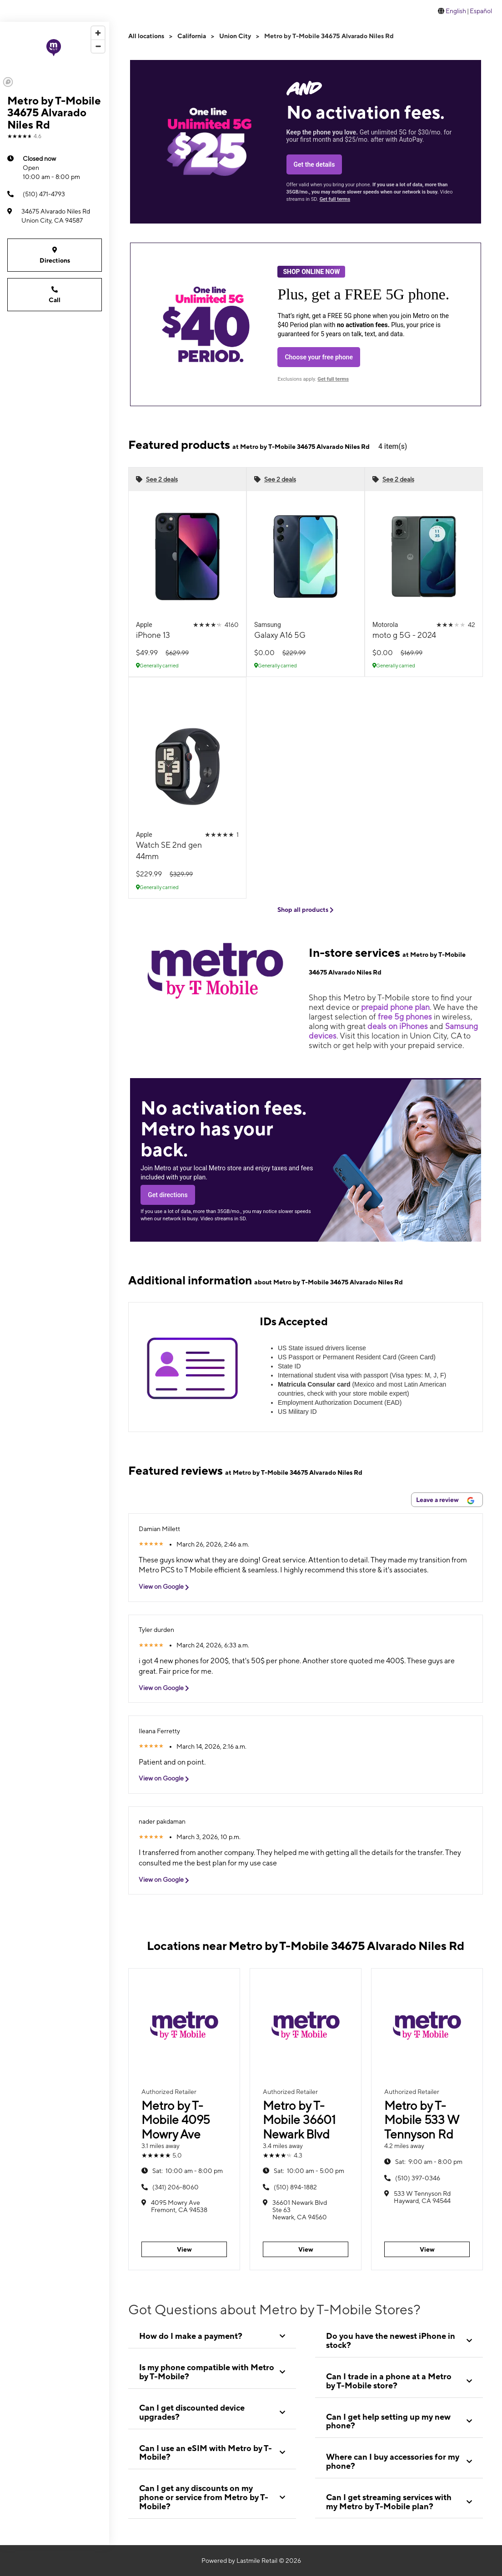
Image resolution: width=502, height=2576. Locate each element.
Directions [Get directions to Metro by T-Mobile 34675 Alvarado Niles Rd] (54, 254)
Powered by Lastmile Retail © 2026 (251, 2560)
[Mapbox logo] (8, 82)
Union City (235, 36)
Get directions (167, 1194)
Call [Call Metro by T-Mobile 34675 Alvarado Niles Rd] (54, 294)
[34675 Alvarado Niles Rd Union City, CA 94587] (54, 216)
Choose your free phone (319, 357)
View (184, 2249)
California (191, 36)
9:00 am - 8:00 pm (428, 2161)
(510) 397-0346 (417, 2178)
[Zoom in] (98, 33)
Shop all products (305, 910)
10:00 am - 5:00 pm (309, 2170)
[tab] (212, 2336)
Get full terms (335, 199)
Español (481, 11)
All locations (146, 36)
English (456, 11)
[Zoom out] (98, 46)
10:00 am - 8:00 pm (51, 167)
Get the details (314, 164)
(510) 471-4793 (36, 194)
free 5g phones (405, 1016)
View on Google (167, 1587)
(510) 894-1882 (295, 2187)
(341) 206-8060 (175, 2187)
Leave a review (445, 1500)
